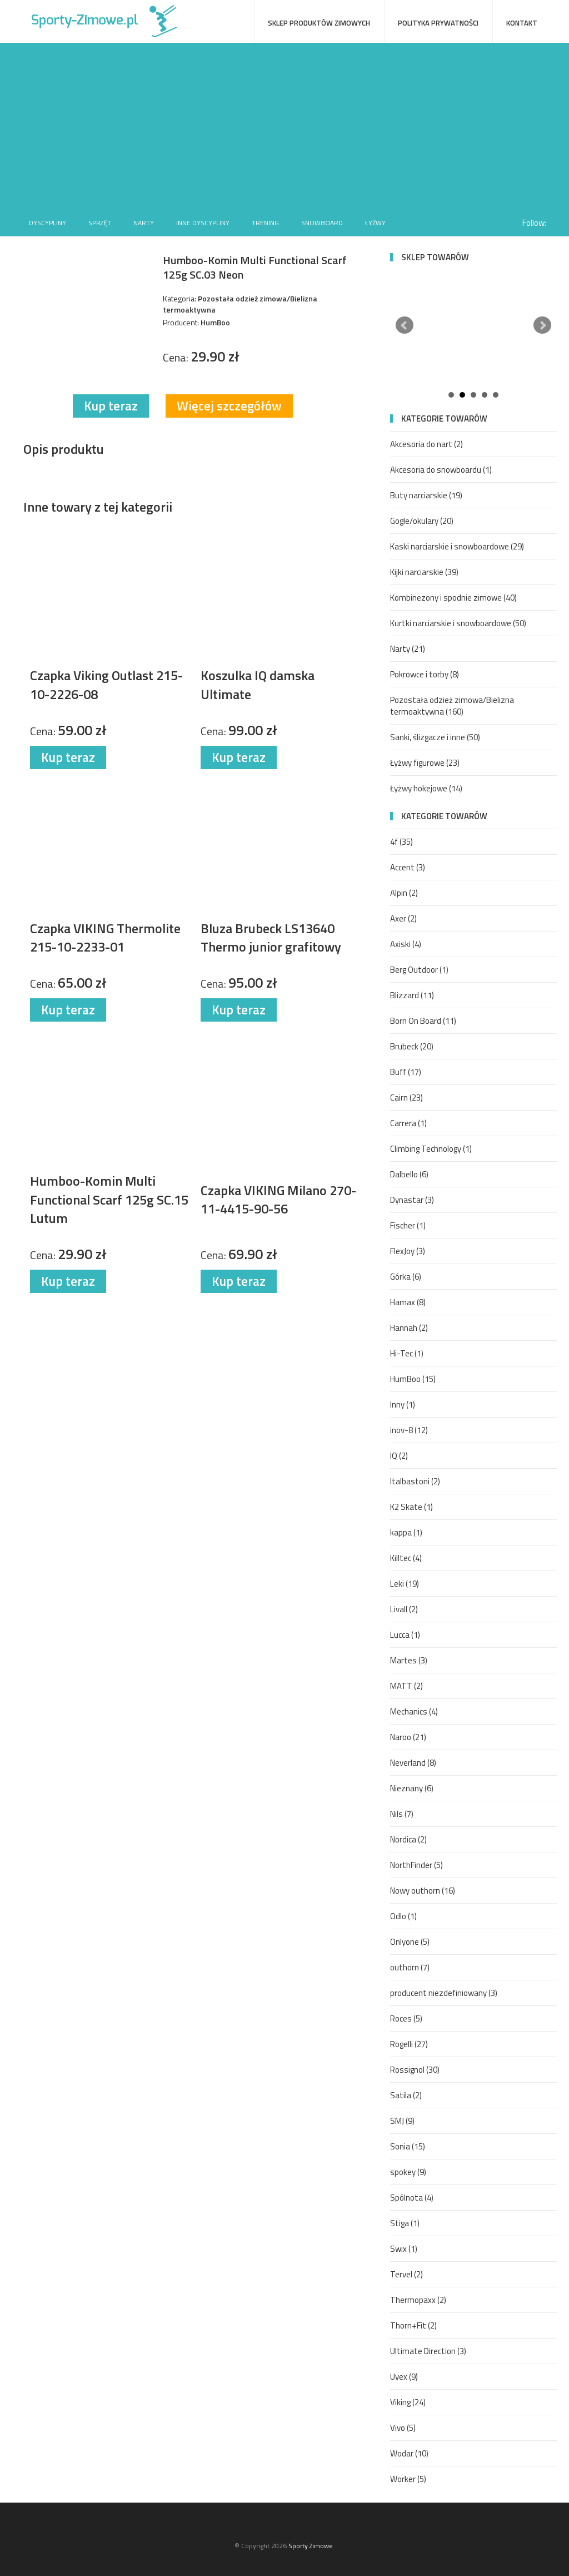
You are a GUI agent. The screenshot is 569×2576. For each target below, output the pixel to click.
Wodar (409, 2453)
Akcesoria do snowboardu (441, 469)
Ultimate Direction (428, 2351)
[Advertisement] (284, 126)
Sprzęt (99, 222)
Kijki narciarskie (424, 572)
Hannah (409, 1327)
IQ (399, 1455)
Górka (405, 1276)
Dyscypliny (47, 222)
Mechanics (414, 1711)
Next (542, 325)
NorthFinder (416, 1865)
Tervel (406, 2274)
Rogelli (409, 2044)
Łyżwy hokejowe (426, 788)
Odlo (403, 1916)
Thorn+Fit (413, 2325)
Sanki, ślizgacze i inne (435, 737)
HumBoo (413, 1379)
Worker (408, 2479)
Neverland (413, 1762)
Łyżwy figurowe (425, 762)
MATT (406, 1686)
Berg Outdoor (419, 969)
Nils (401, 1813)
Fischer (408, 1225)
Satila (406, 2095)
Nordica (408, 1839)
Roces (406, 2018)
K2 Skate (411, 1506)
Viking (408, 2402)
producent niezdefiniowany (443, 1993)
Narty (143, 222)
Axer (403, 918)
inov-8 (409, 1430)
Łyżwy (375, 222)
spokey (408, 2172)
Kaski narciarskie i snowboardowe (457, 546)
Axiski (405, 944)
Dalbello (409, 1174)
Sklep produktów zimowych (319, 22)
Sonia (407, 2146)
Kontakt (521, 22)
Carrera (408, 1123)
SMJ (402, 2120)
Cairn (406, 1097)
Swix (403, 2248)
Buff (405, 1072)
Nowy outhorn (422, 1890)
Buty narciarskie (426, 495)
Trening (265, 222)
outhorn (410, 1967)
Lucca (405, 1634)
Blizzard (412, 995)
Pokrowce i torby (424, 674)
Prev (404, 325)
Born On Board (423, 1020)
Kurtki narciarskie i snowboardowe (458, 623)
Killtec (406, 1558)
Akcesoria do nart (426, 444)
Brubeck (411, 1046)
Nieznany (411, 1788)
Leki (404, 1583)
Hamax (408, 1302)
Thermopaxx (418, 2299)
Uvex (404, 2376)
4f (401, 841)
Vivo (403, 2427)
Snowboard (322, 222)
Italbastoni (415, 1481)
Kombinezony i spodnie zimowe (453, 597)
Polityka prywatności (438, 22)
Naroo (408, 1737)
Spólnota (411, 2197)
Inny (402, 1404)
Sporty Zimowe (310, 2545)
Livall (404, 1609)
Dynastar (412, 1199)
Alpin (404, 892)
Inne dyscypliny (202, 222)
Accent (407, 867)
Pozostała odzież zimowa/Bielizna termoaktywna (452, 705)
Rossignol (415, 2069)
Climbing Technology (431, 1148)
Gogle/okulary (421, 520)
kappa (406, 1532)
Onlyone (410, 1941)
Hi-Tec (406, 1353)
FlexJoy (407, 1251)
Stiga (405, 2223)
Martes (408, 1660)
